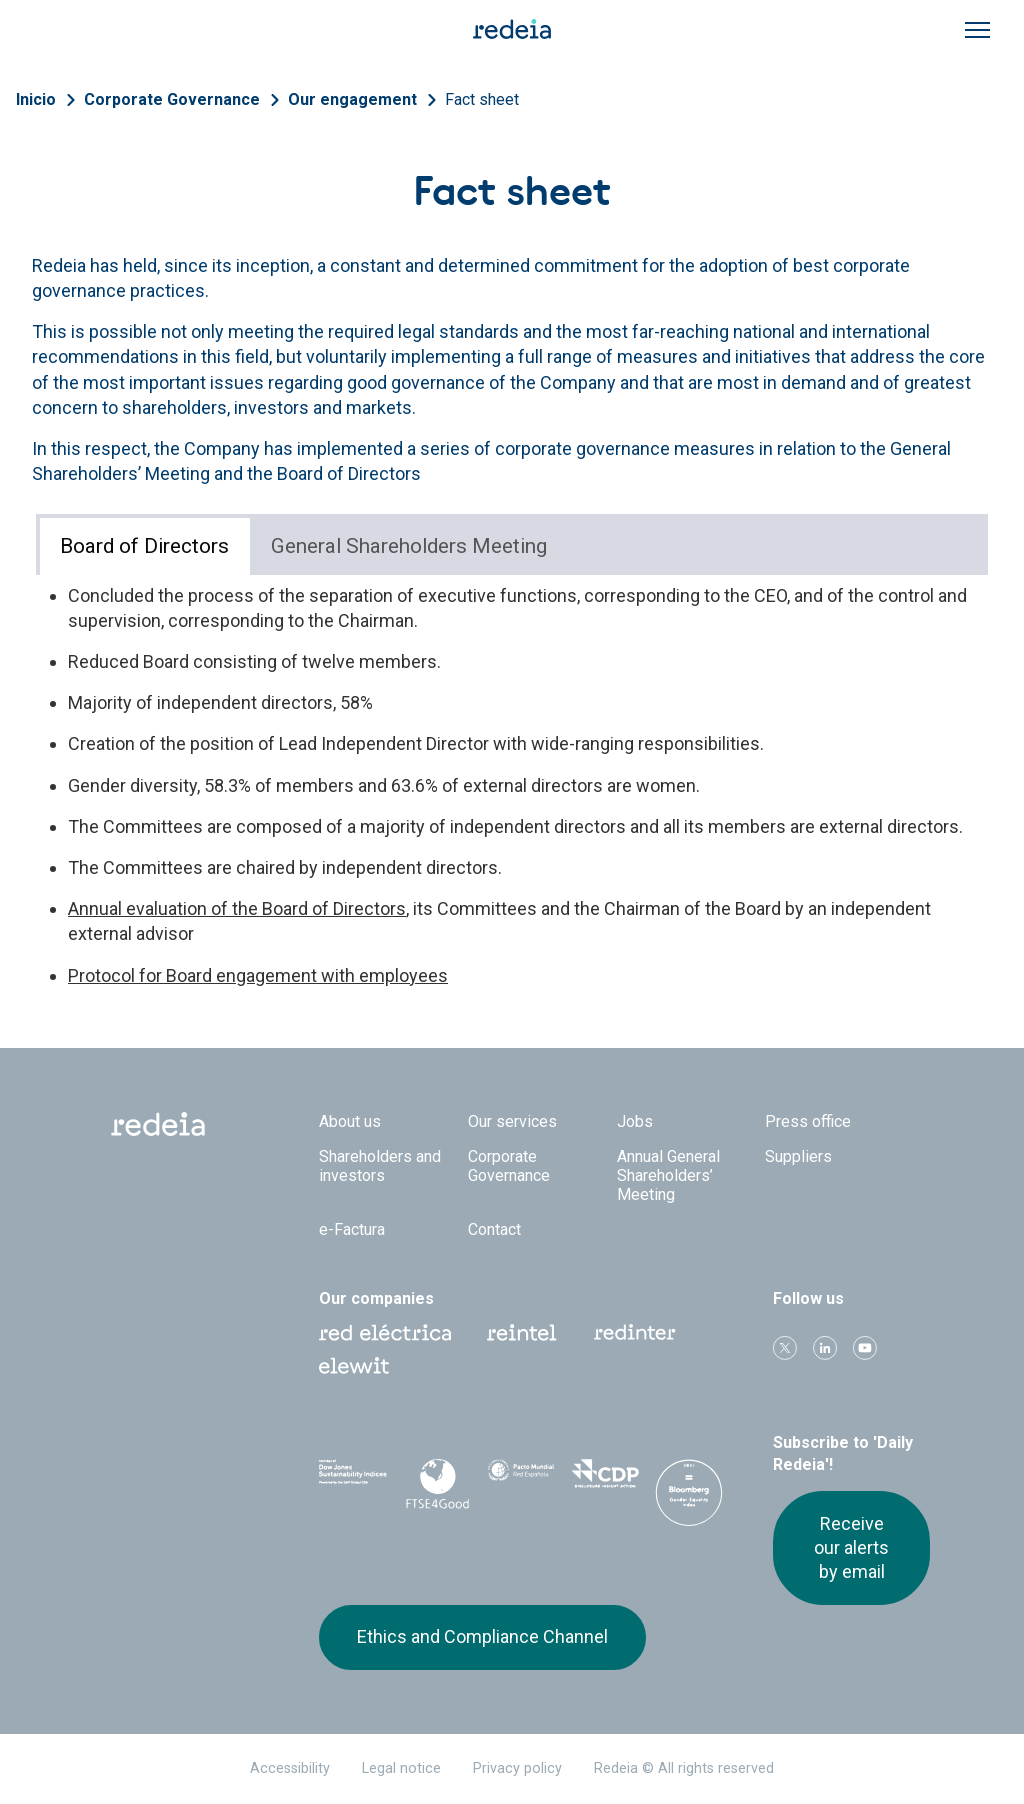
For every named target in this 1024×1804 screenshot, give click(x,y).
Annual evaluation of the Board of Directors (237, 908)
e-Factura (352, 1229)
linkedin (825, 1348)
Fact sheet (482, 99)
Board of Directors (144, 546)
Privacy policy (517, 1768)
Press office (808, 1121)
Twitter (785, 1348)
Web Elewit (354, 1366)
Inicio (36, 99)
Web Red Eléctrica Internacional (635, 1333)
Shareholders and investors (380, 1166)
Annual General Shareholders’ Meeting (668, 1175)
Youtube (865, 1348)
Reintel (522, 1333)
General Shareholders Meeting (409, 546)
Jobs (635, 1121)
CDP (605, 1480)
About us (350, 1121)
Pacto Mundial (521, 1481)
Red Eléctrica (385, 1333)
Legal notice (401, 1768)
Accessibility (290, 1768)
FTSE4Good (437, 1484)
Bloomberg (689, 1500)
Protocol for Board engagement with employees (258, 975)
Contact (494, 1229)
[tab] (145, 546)
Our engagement (352, 99)
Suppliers (798, 1156)
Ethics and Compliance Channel (482, 1636)
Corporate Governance (172, 99)
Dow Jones (353, 1480)
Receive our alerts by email (851, 1548)
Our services (512, 1121)
